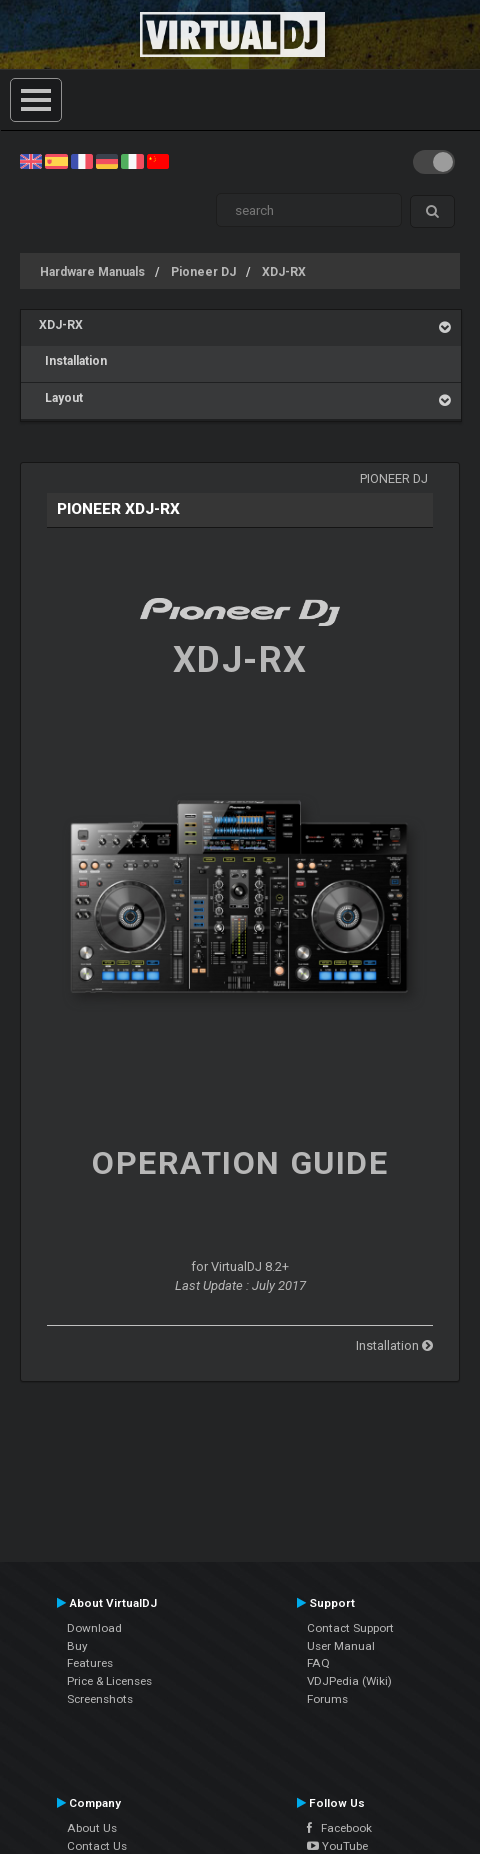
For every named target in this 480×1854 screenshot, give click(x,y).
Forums (327, 1699)
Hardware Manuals (92, 272)
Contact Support (350, 1628)
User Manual (341, 1646)
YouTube (337, 1846)
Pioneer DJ (203, 272)
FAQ (318, 1663)
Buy (77, 1646)
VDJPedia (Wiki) (349, 1681)
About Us (92, 1828)
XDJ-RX (284, 272)
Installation (73, 361)
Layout (61, 398)
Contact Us (97, 1846)
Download (94, 1628)
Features (90, 1663)
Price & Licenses (109, 1681)
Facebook (339, 1828)
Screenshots (100, 1699)
